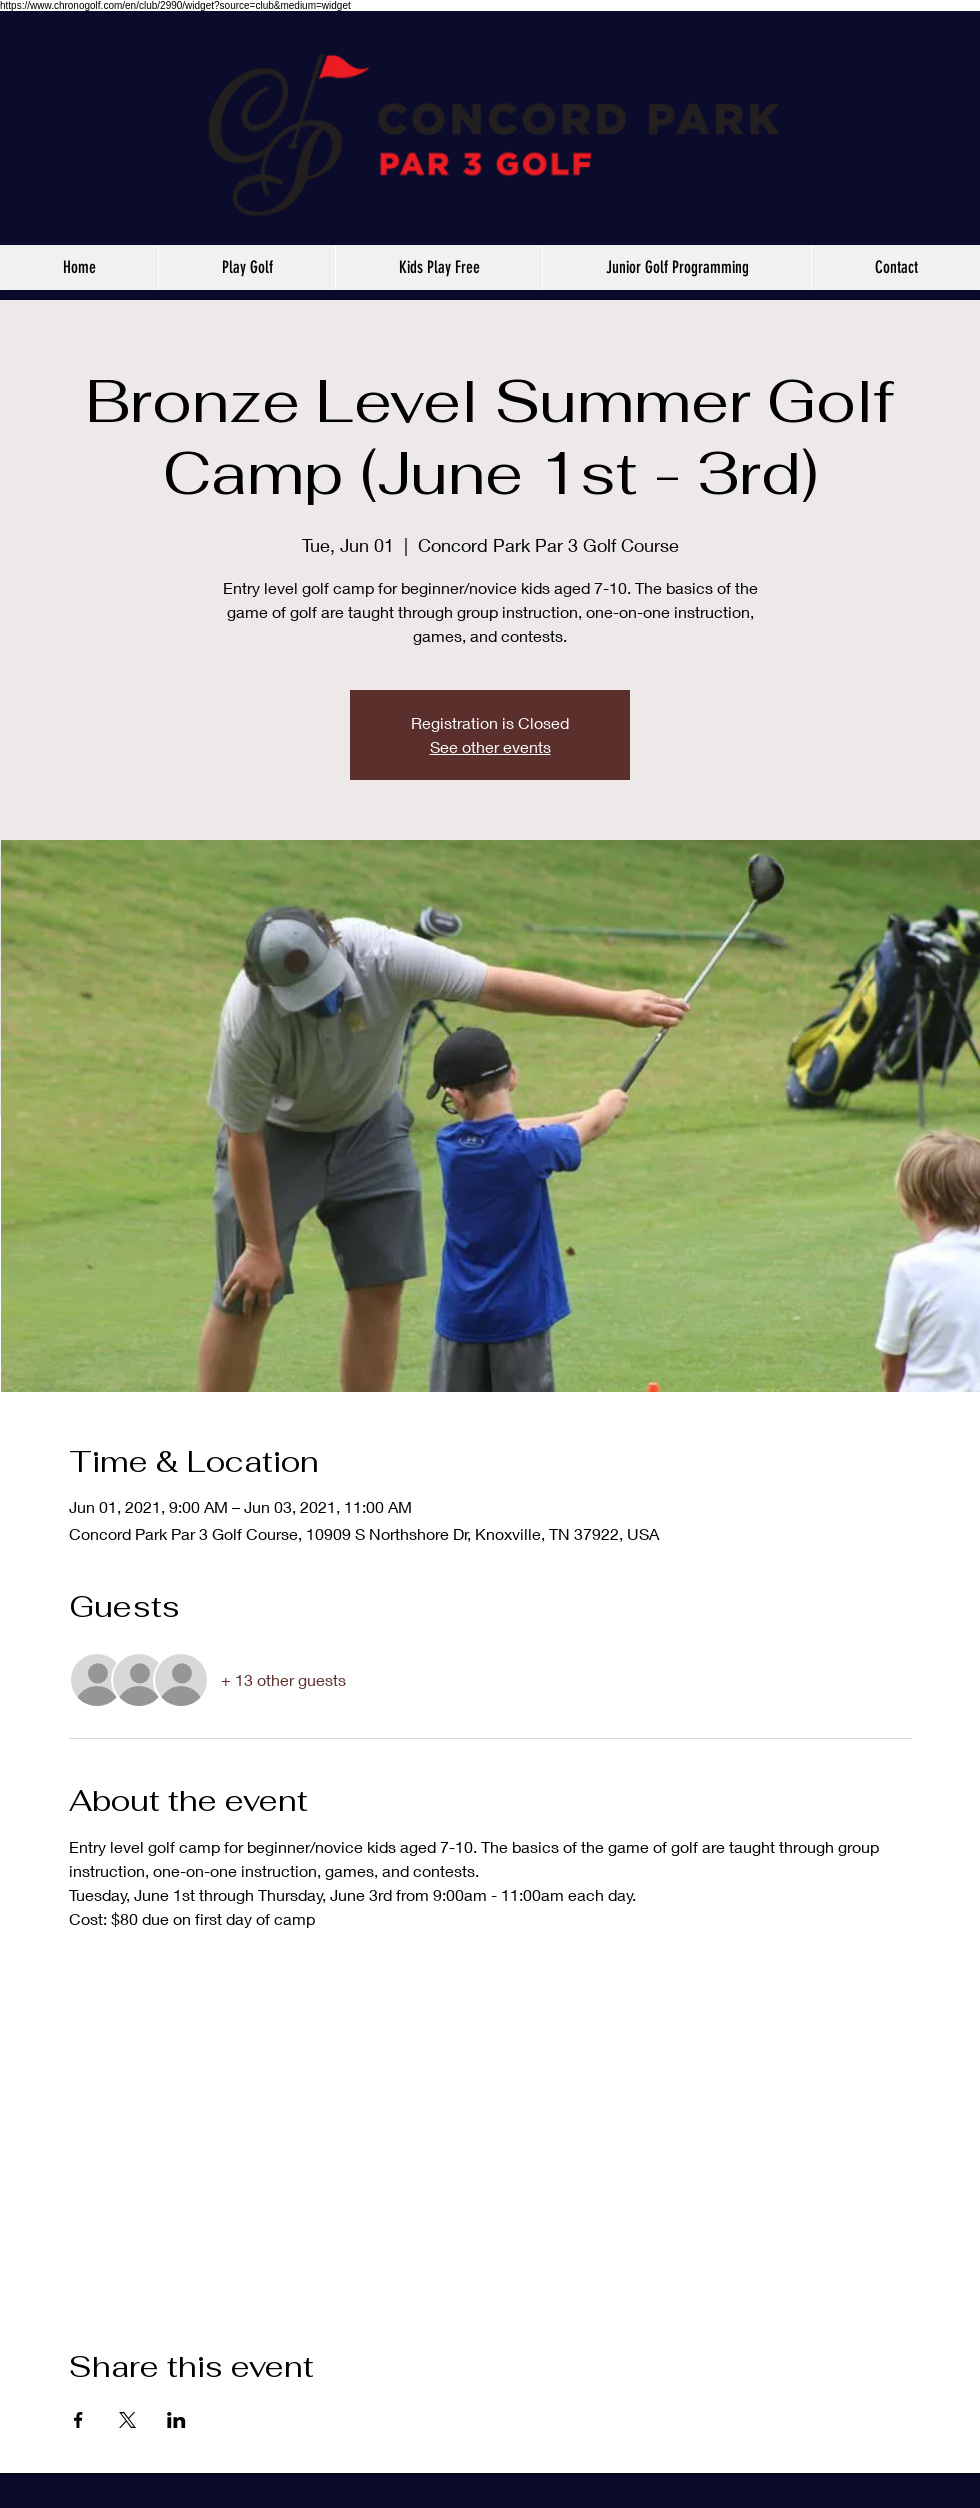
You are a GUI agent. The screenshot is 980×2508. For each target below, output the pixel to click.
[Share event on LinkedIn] (176, 2420)
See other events (490, 746)
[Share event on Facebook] (78, 2420)
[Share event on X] (127, 2420)
